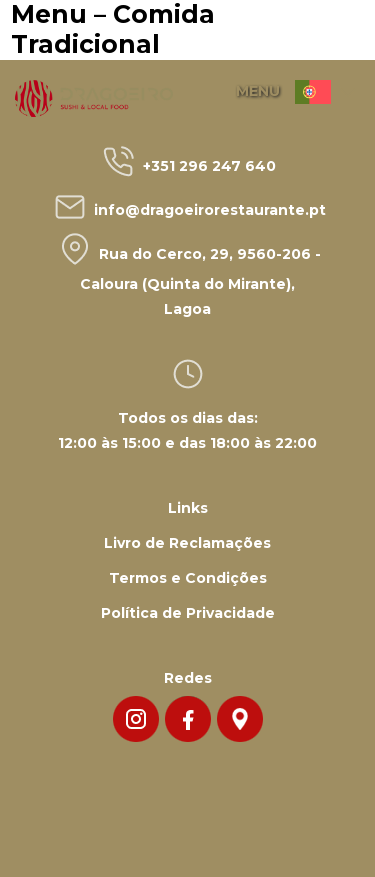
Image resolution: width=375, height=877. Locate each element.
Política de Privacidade (188, 613)
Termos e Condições (188, 578)
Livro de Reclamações (187, 543)
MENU (258, 91)
